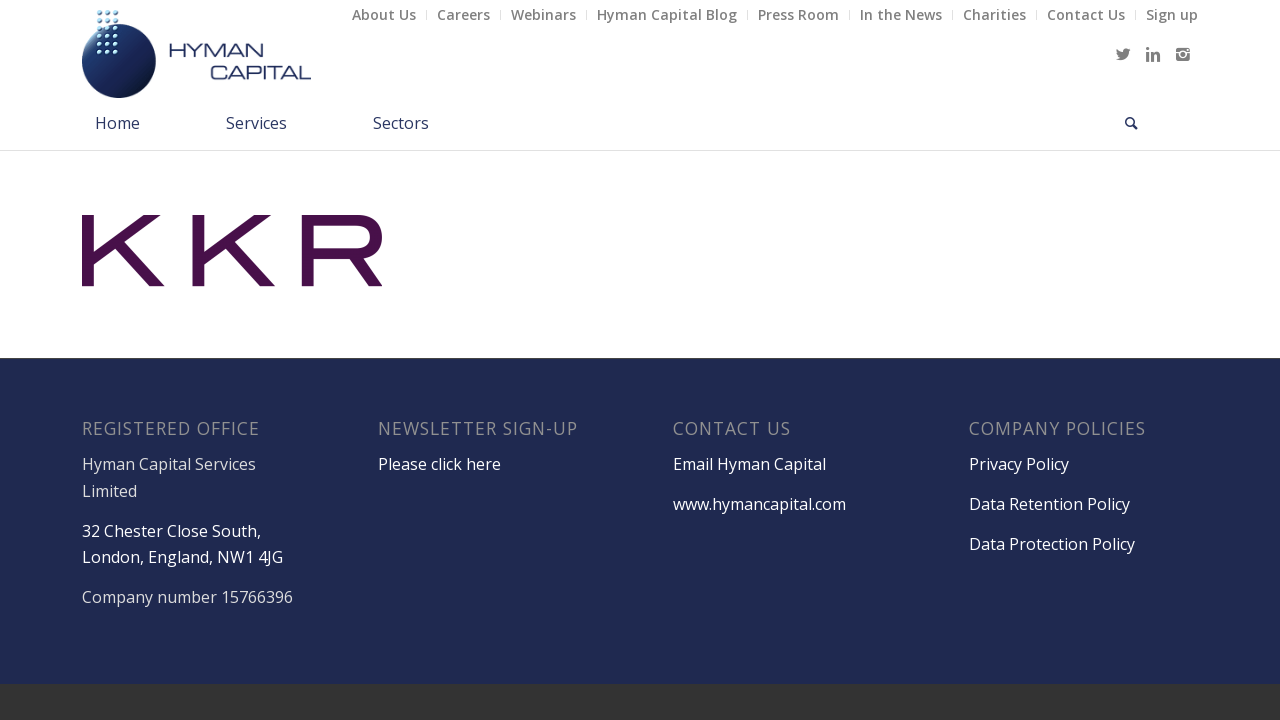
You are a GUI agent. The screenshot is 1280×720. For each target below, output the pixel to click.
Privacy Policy (1019, 464)
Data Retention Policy (1049, 504)
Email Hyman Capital (749, 464)
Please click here (439, 464)
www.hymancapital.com (759, 504)
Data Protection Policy (1052, 544)
